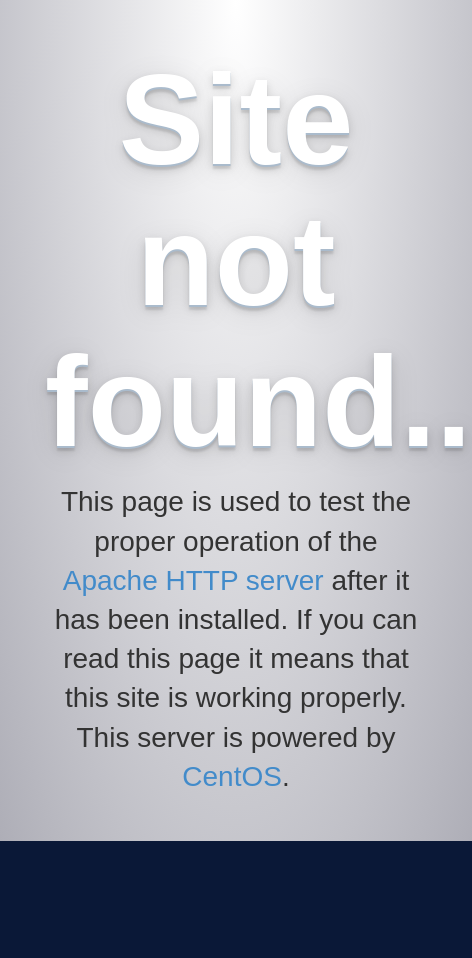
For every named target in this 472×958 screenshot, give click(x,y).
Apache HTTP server (193, 580)
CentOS (232, 776)
